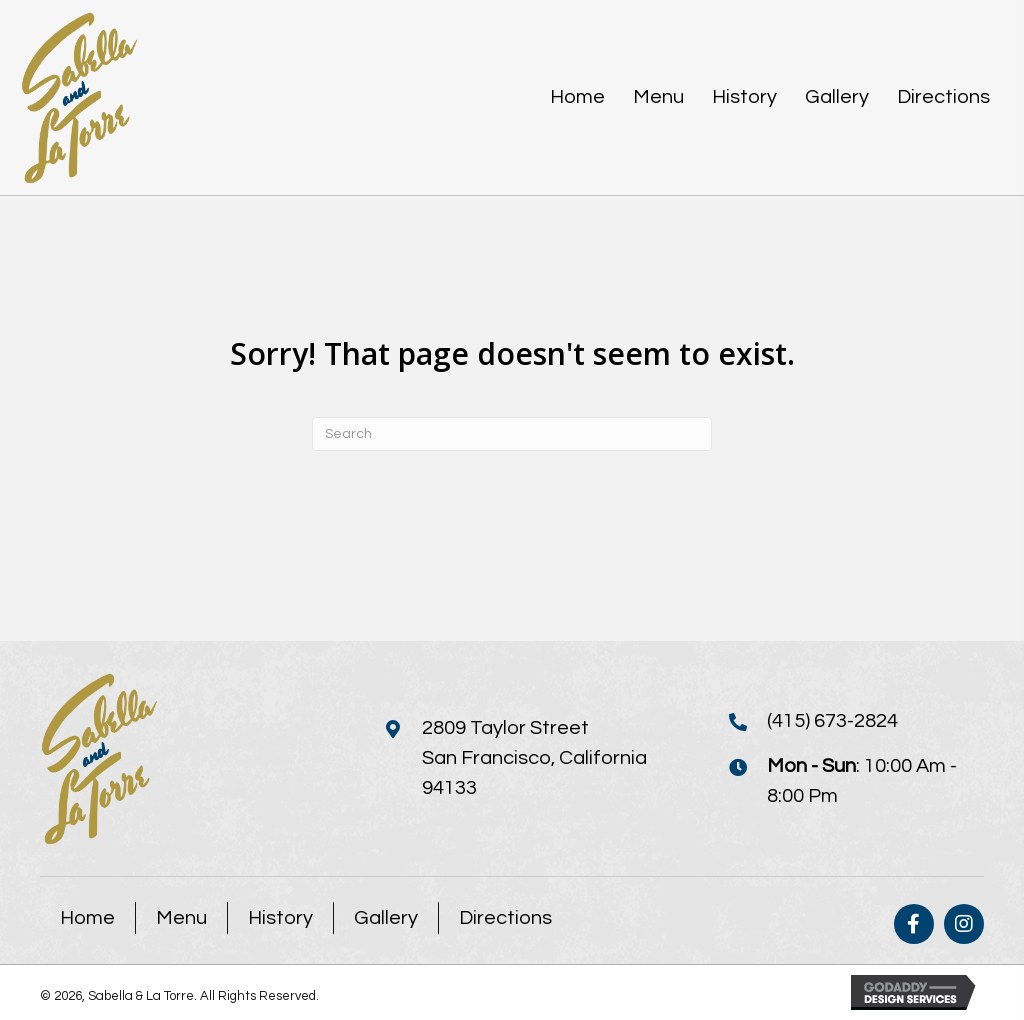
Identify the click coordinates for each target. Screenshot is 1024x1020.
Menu (181, 918)
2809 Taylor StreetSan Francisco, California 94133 (534, 758)
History (280, 918)
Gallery (386, 918)
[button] (914, 924)
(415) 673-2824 (832, 721)
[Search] (512, 434)
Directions (505, 918)
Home (87, 918)
